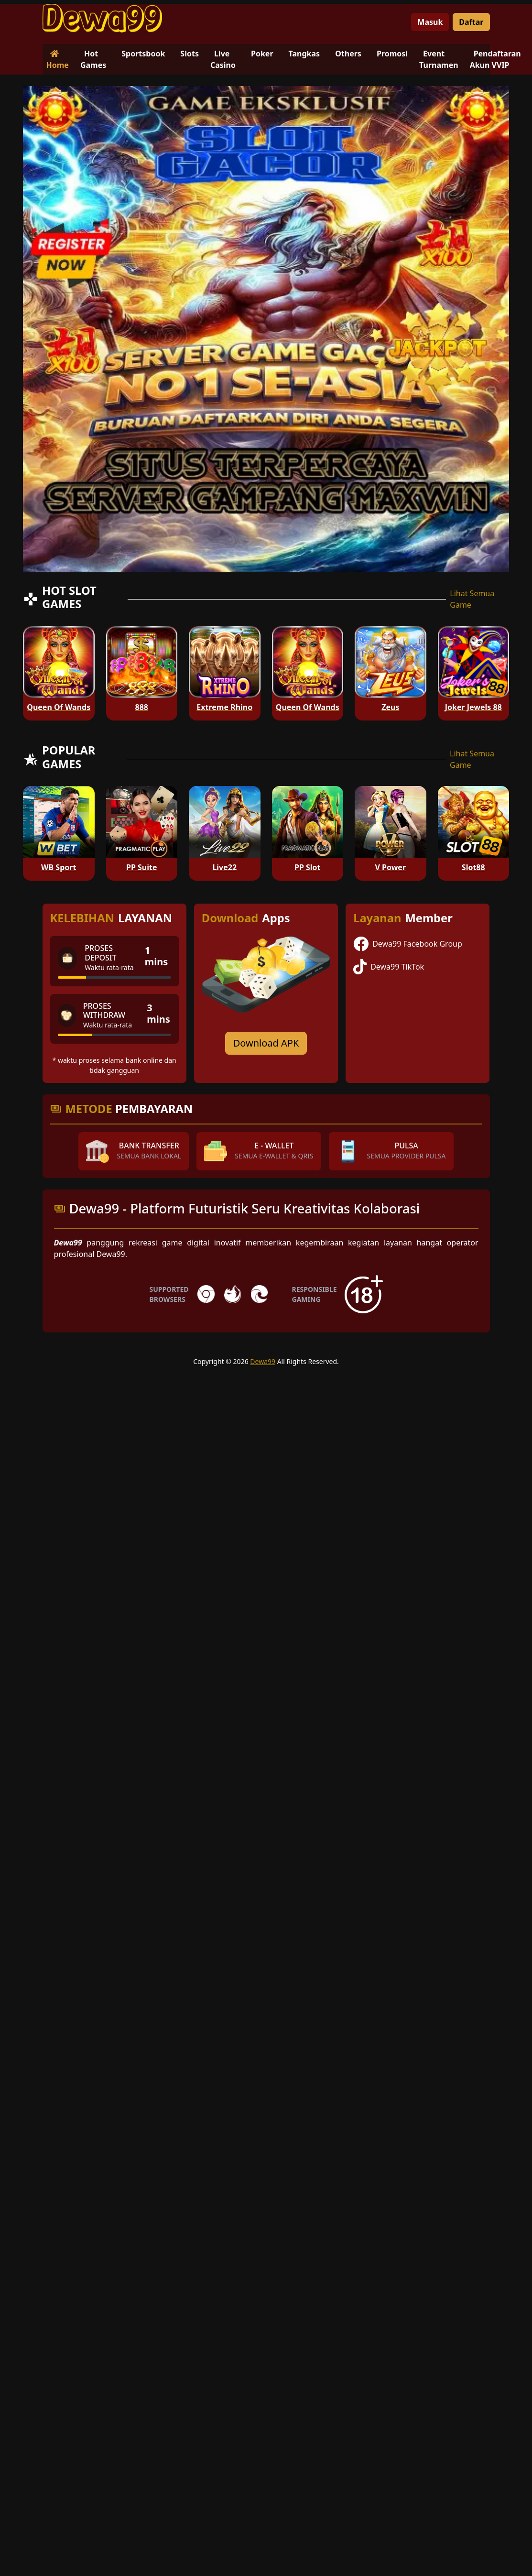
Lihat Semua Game (472, 599)
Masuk (430, 22)
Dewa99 (262, 1361)
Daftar (471, 22)
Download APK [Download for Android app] (266, 1043)
